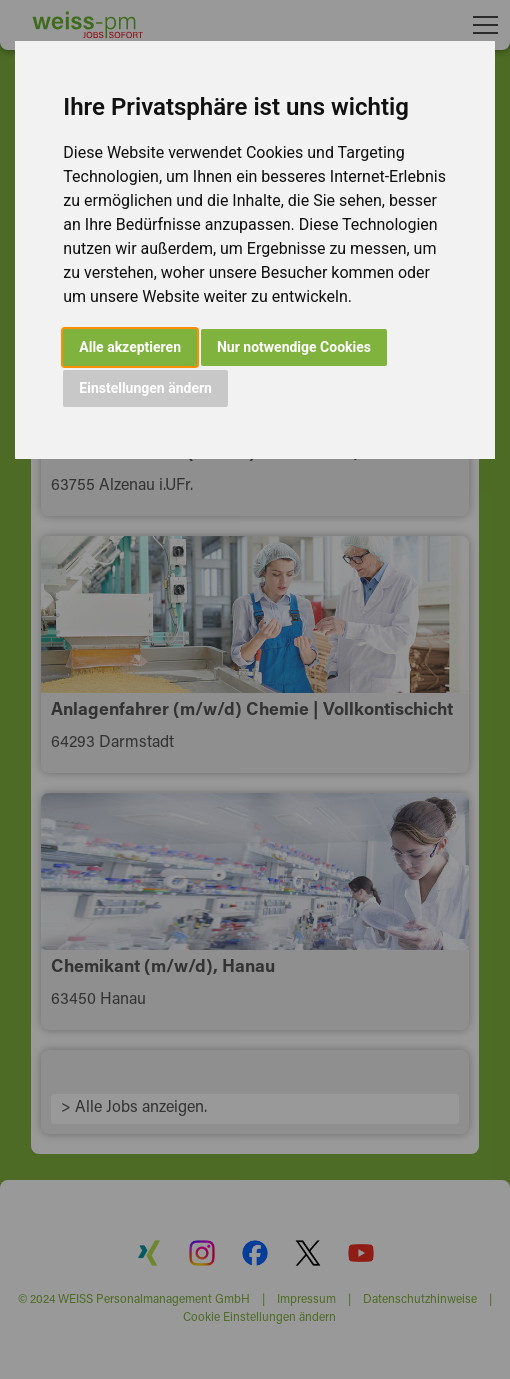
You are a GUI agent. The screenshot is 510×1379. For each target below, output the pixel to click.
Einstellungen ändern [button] (145, 388)
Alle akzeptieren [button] (130, 347)
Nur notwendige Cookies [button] (294, 347)
